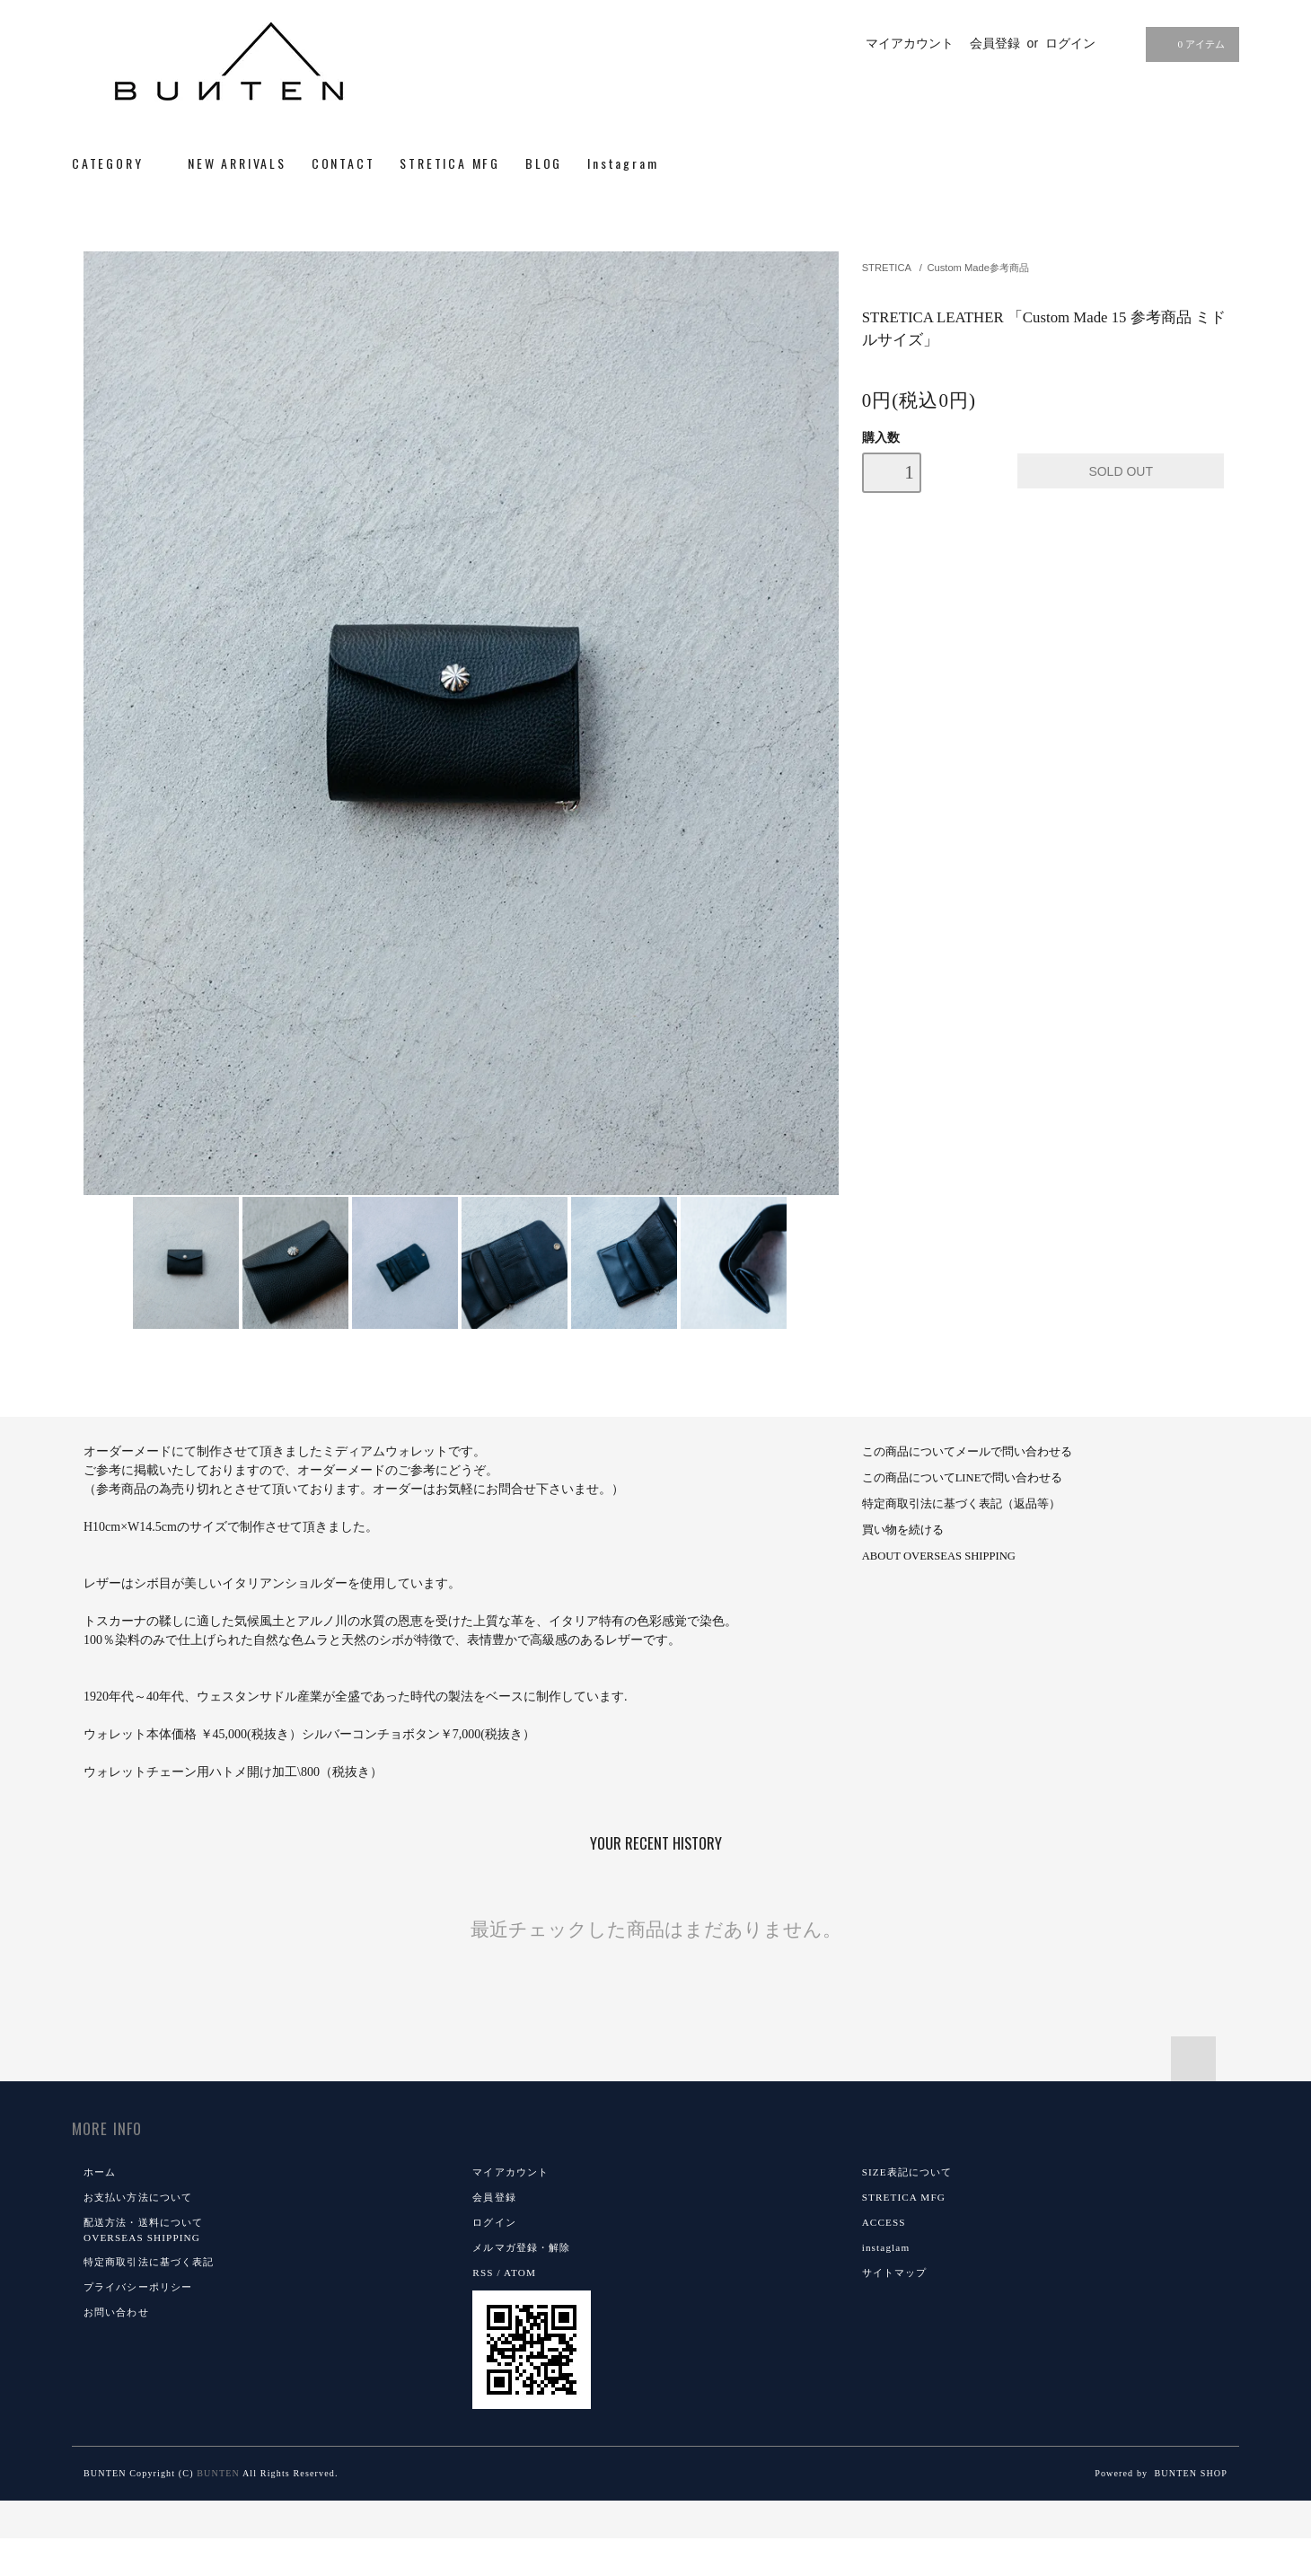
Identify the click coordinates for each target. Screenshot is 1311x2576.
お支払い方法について (138, 2197)
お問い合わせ (116, 2312)
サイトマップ (895, 2272)
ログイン (1070, 43)
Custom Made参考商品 (978, 267)
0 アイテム (1191, 44)
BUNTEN (218, 2473)
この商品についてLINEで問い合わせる (962, 1478)
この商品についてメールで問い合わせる (967, 1452)
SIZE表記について (907, 2172)
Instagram (622, 163)
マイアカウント (910, 43)
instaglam (886, 2247)
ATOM (520, 2272)
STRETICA (886, 267)
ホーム (100, 2172)
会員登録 (995, 43)
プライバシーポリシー (138, 2286)
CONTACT (343, 163)
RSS (482, 2272)
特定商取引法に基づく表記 (149, 2261)
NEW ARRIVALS (237, 163)
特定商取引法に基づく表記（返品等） (961, 1504)
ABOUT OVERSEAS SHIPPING (939, 1556)
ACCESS (884, 2222)
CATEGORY (117, 163)
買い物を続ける (903, 1530)
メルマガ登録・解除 (521, 2247)
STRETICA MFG (450, 163)
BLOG (543, 163)
